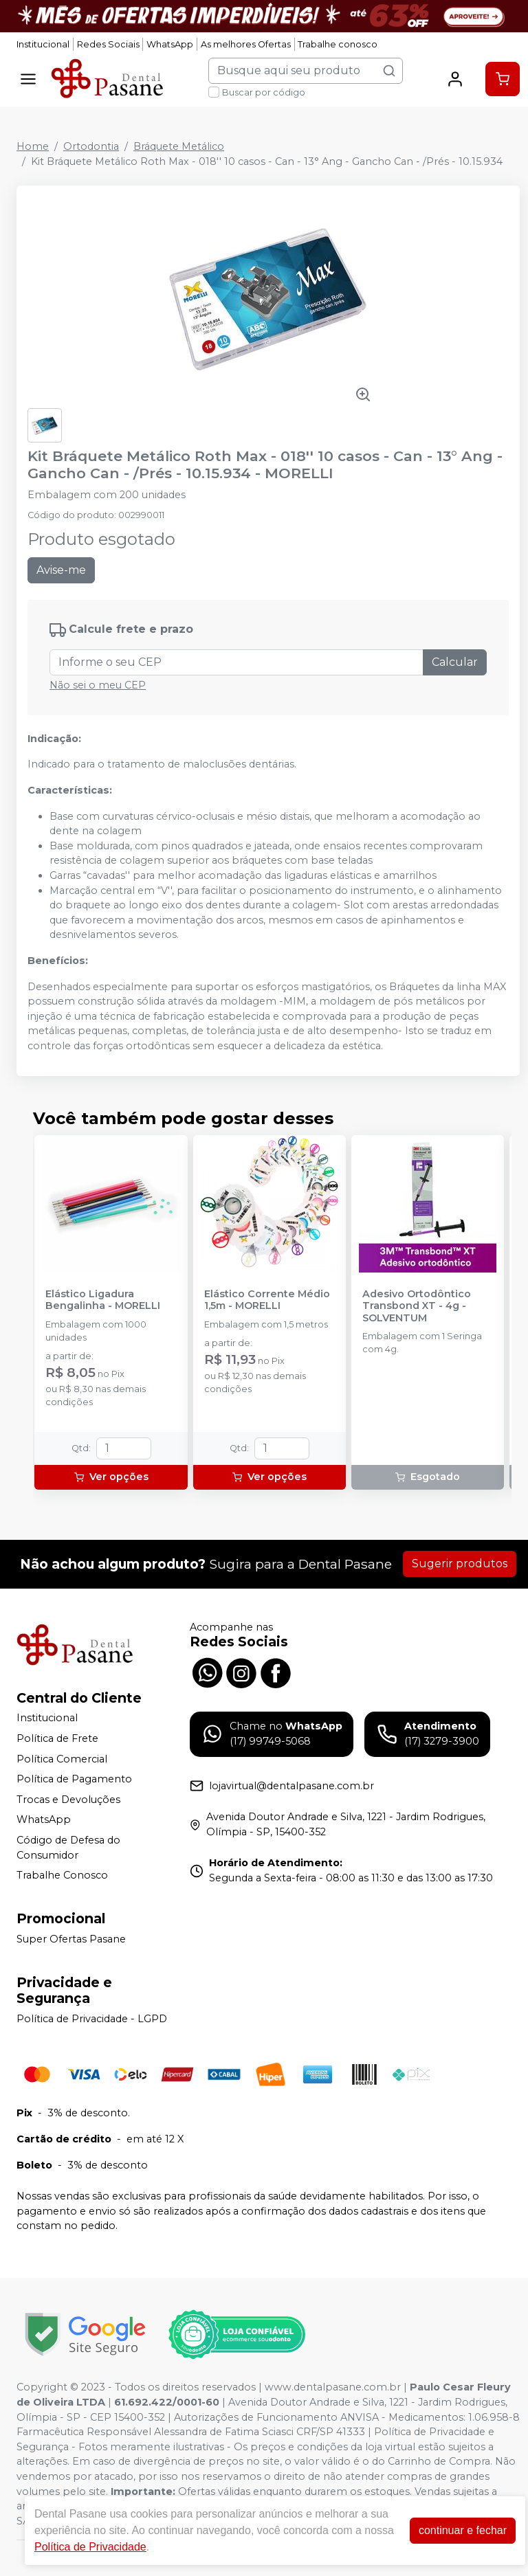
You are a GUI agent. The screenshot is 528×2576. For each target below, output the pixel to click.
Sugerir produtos (459, 1563)
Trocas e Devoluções (68, 1799)
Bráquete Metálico (178, 146)
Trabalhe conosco (337, 44)
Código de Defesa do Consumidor (68, 1847)
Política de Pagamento (74, 1779)
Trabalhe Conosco (62, 1875)
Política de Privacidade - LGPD (91, 2019)
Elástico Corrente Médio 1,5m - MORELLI (267, 1300)
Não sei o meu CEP (98, 685)
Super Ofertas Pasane (71, 1939)
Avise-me (61, 569)
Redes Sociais (108, 44)
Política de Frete (57, 1738)
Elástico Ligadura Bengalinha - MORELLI (102, 1300)
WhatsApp (169, 44)
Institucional (42, 44)
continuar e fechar (463, 2530)
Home (32, 146)
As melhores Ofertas (246, 44)
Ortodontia (91, 146)
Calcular (455, 662)
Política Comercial (61, 1759)
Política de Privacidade (90, 2547)
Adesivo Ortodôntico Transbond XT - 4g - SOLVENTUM (416, 1306)
